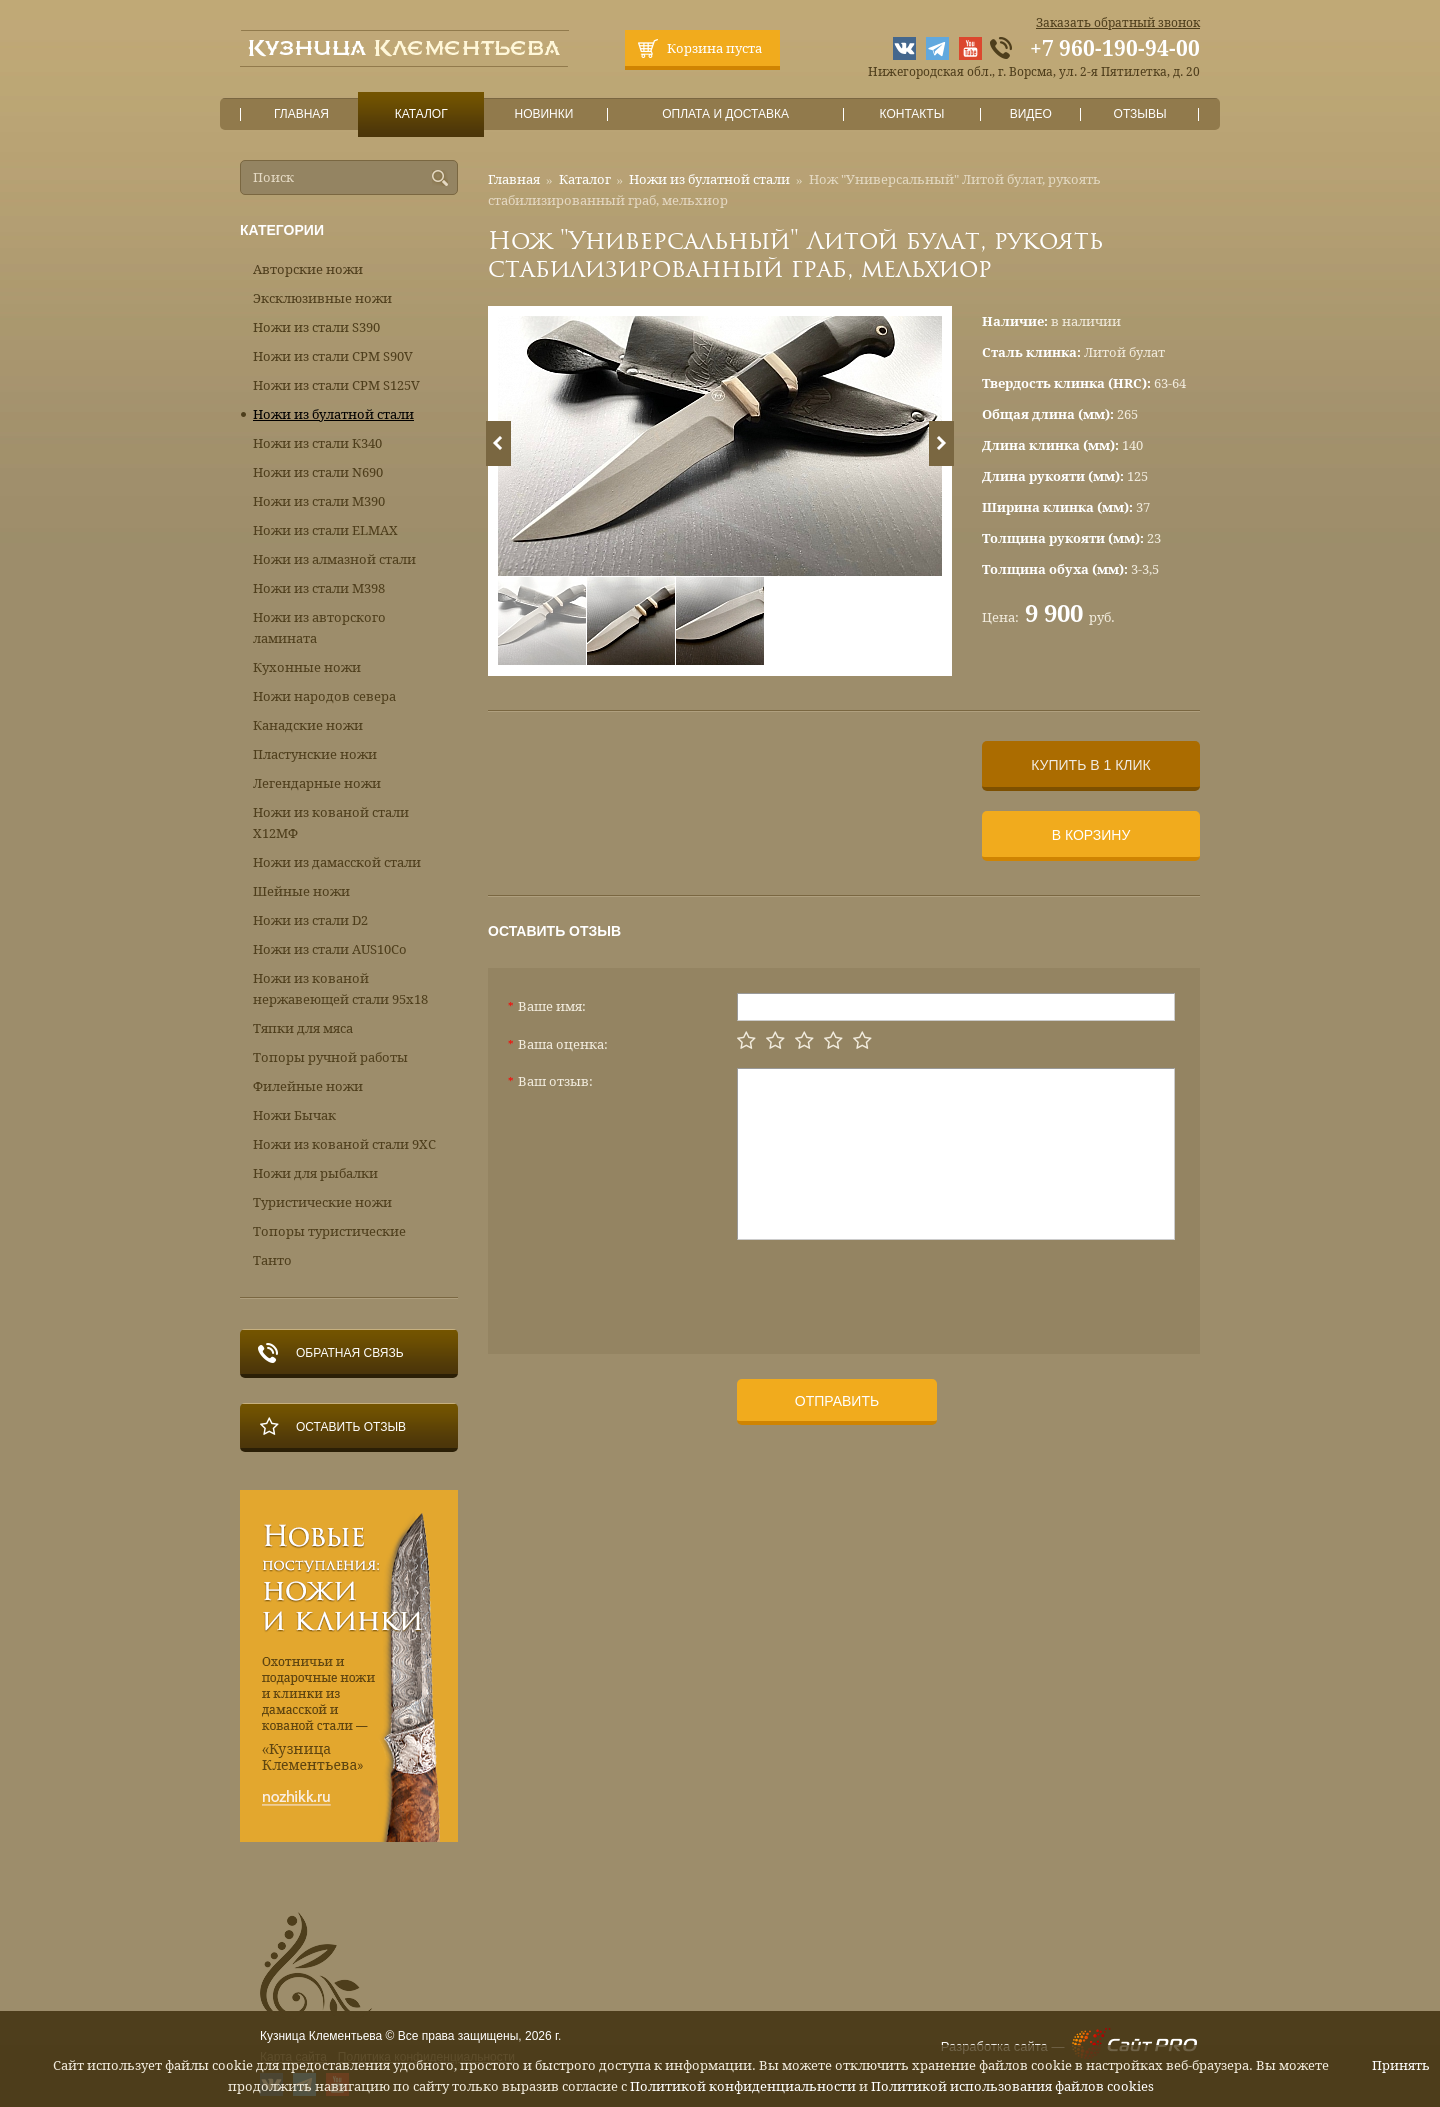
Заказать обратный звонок (1118, 23)
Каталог (421, 114)
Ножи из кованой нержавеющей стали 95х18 (340, 989)
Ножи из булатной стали (709, 179)
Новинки (544, 114)
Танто (272, 1260)
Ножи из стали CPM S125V (336, 385)
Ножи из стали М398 (319, 588)
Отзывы (1140, 114)
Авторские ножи (308, 269)
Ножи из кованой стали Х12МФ (331, 823)
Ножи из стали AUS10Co (330, 949)
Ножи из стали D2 (310, 920)
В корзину (1091, 835)
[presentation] (889, 1289)
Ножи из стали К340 (317, 443)
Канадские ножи (308, 725)
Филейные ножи (308, 1086)
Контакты (911, 114)
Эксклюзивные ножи (322, 298)
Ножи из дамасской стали (337, 862)
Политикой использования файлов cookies (1012, 2086)
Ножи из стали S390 (316, 327)
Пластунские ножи (315, 754)
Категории (282, 230)
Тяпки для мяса (303, 1028)
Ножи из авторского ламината (319, 628)
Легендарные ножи (317, 783)
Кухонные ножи (307, 667)
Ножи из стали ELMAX (325, 530)
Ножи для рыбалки (315, 1173)
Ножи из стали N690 (318, 472)
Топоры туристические (329, 1231)
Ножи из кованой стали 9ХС (344, 1144)
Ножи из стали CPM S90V (333, 356)
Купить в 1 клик (1090, 765)
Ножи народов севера (324, 696)
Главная (302, 114)
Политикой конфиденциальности (743, 2086)
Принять (1401, 2065)
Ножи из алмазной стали (334, 559)
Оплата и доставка (726, 114)
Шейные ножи (301, 891)
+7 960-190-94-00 (1115, 49)
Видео (1030, 114)
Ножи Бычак (294, 1115)
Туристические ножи (322, 1202)
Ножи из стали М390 (319, 501)
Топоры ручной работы (330, 1057)
